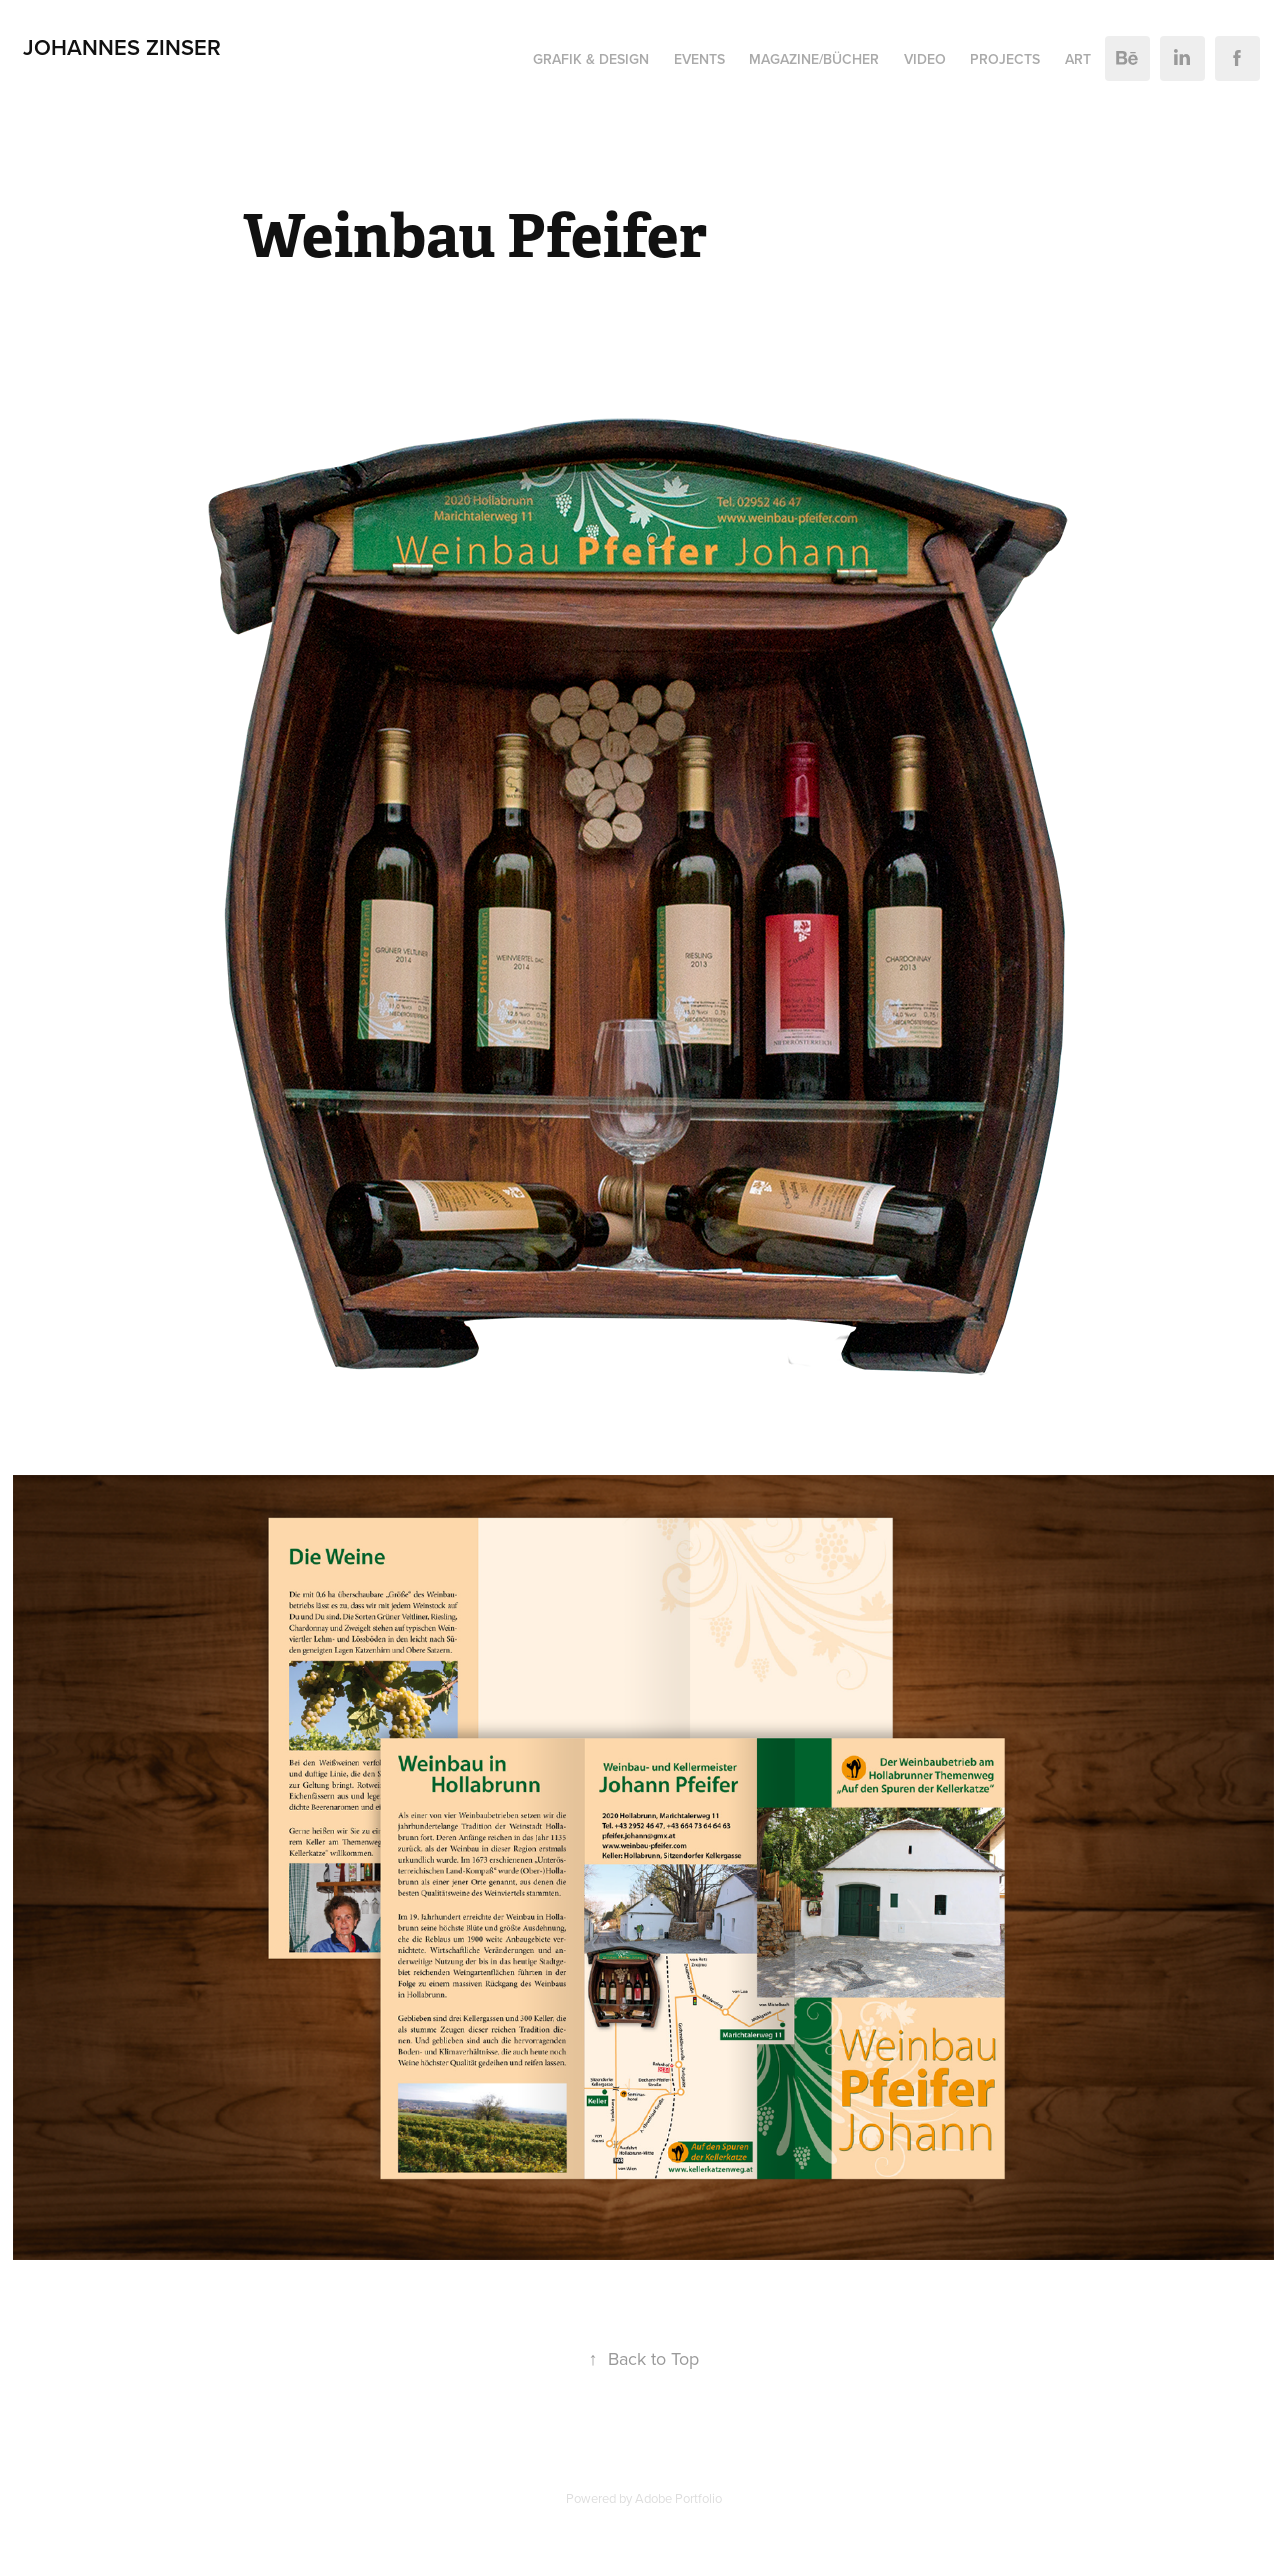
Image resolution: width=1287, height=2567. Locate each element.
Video (925, 59)
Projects (1005, 59)
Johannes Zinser (122, 47)
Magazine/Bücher (814, 59)
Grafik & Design (591, 59)
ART (1078, 59)
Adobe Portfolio (678, 2498)
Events (699, 59)
